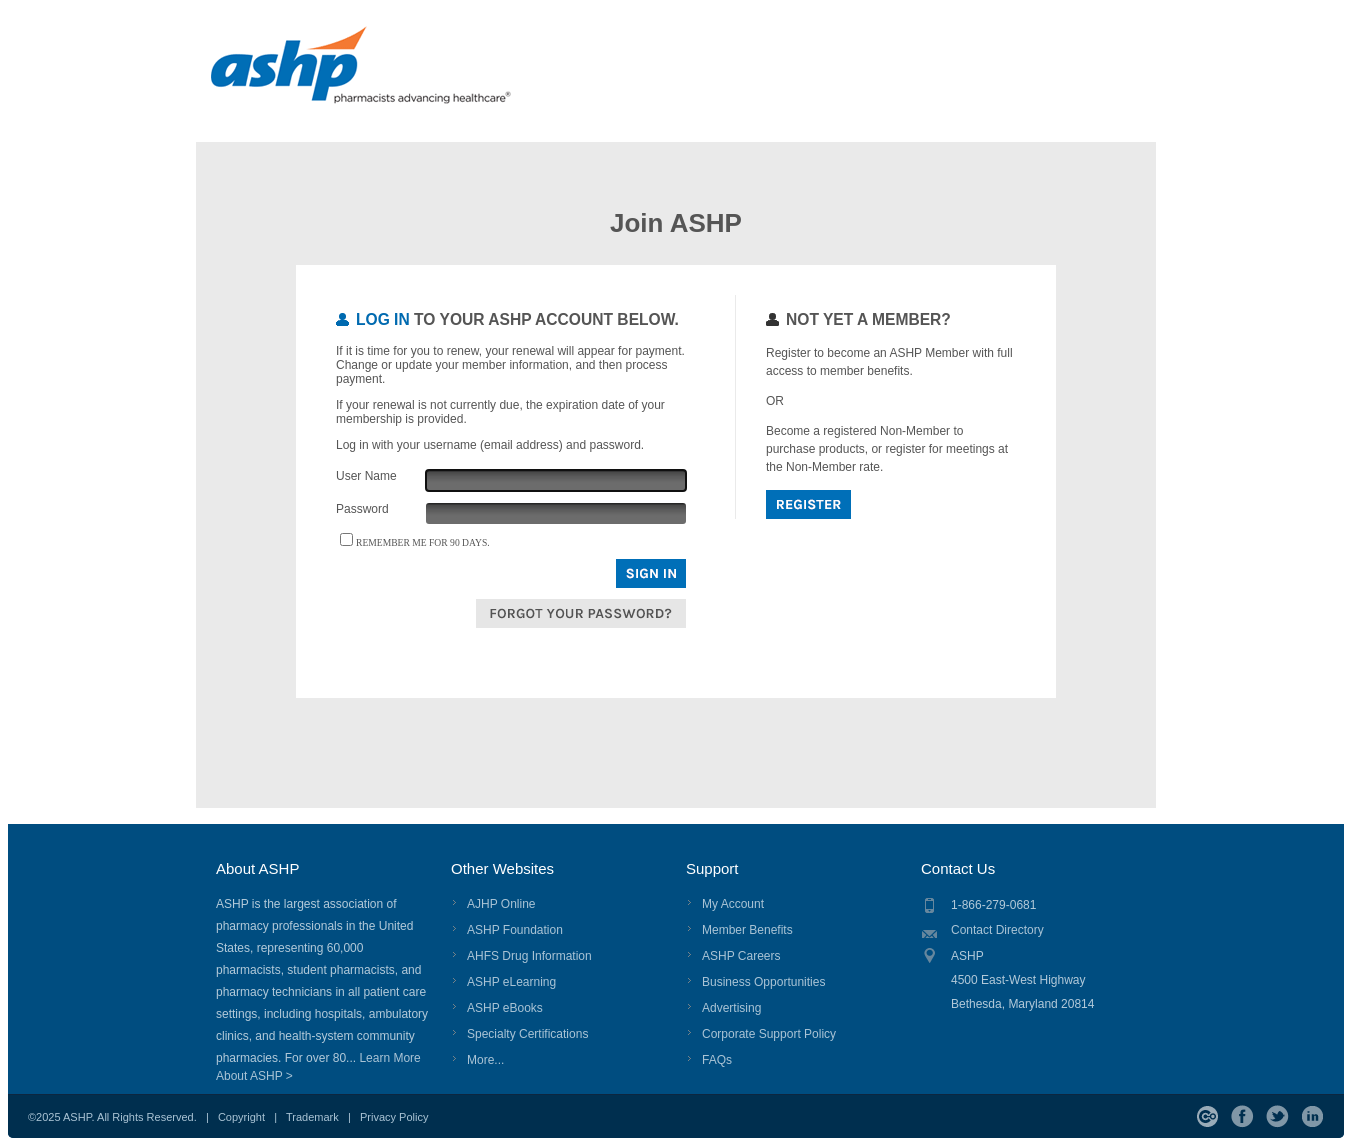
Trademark (312, 1117)
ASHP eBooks (505, 1008)
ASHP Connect (1207, 1116)
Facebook (1242, 1116)
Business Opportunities (763, 982)
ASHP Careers (741, 956)
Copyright (241, 1117)
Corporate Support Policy (769, 1034)
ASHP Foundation (515, 930)
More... (485, 1060)
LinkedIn (1312, 1116)
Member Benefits (747, 930)
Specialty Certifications (527, 1034)
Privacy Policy (394, 1117)
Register (808, 504)
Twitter (1277, 1116)
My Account (733, 904)
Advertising (731, 1008)
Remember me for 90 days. (423, 542)
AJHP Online (501, 904)
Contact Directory (997, 930)
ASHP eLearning (511, 982)
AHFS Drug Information (529, 956)
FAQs (717, 1060)
